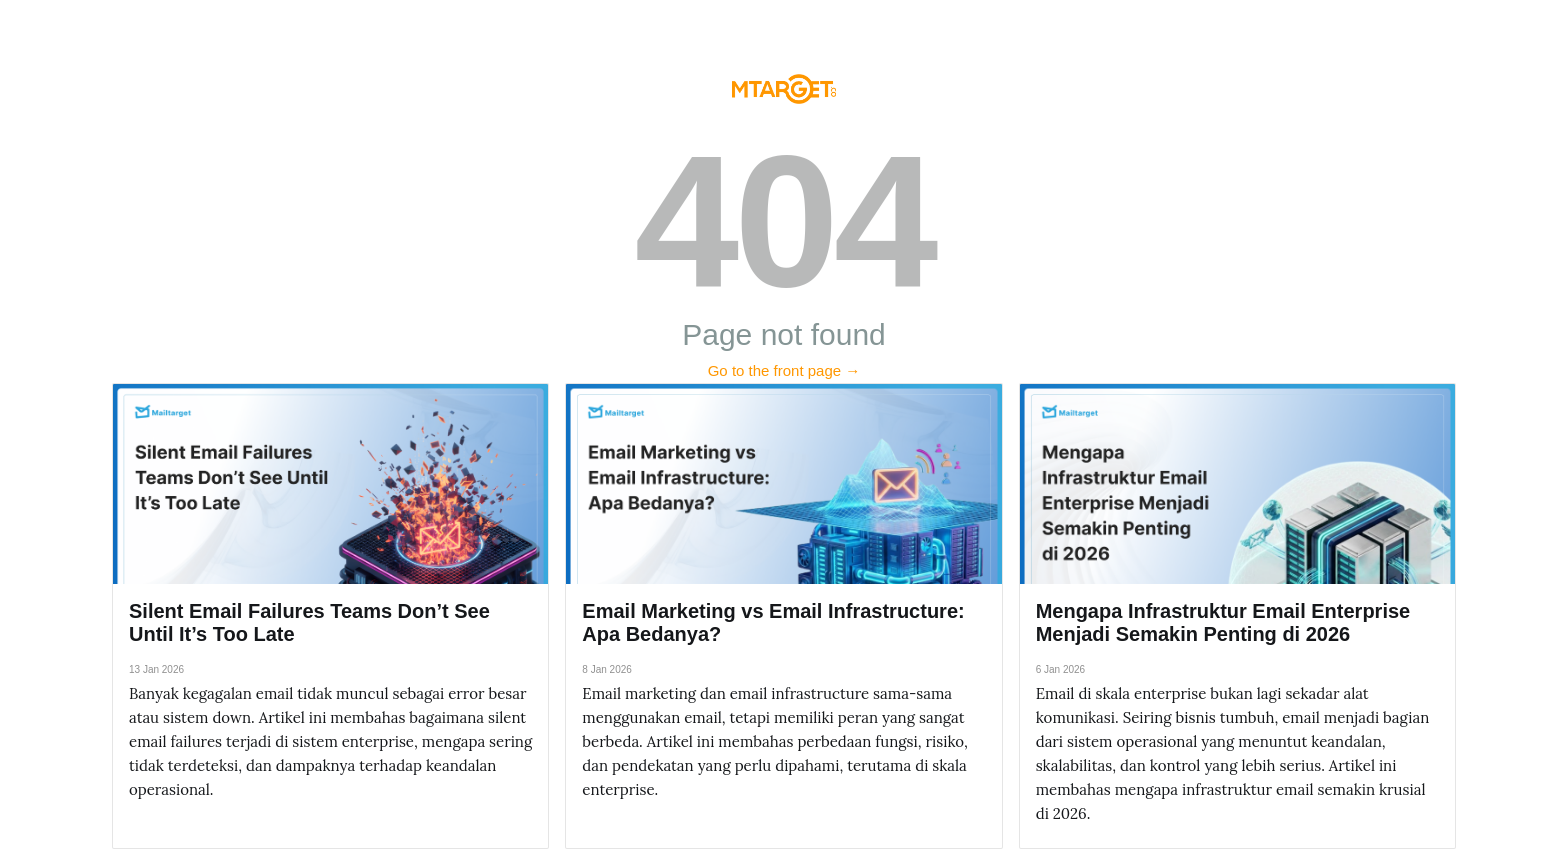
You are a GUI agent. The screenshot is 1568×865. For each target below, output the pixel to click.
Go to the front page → (784, 370)
